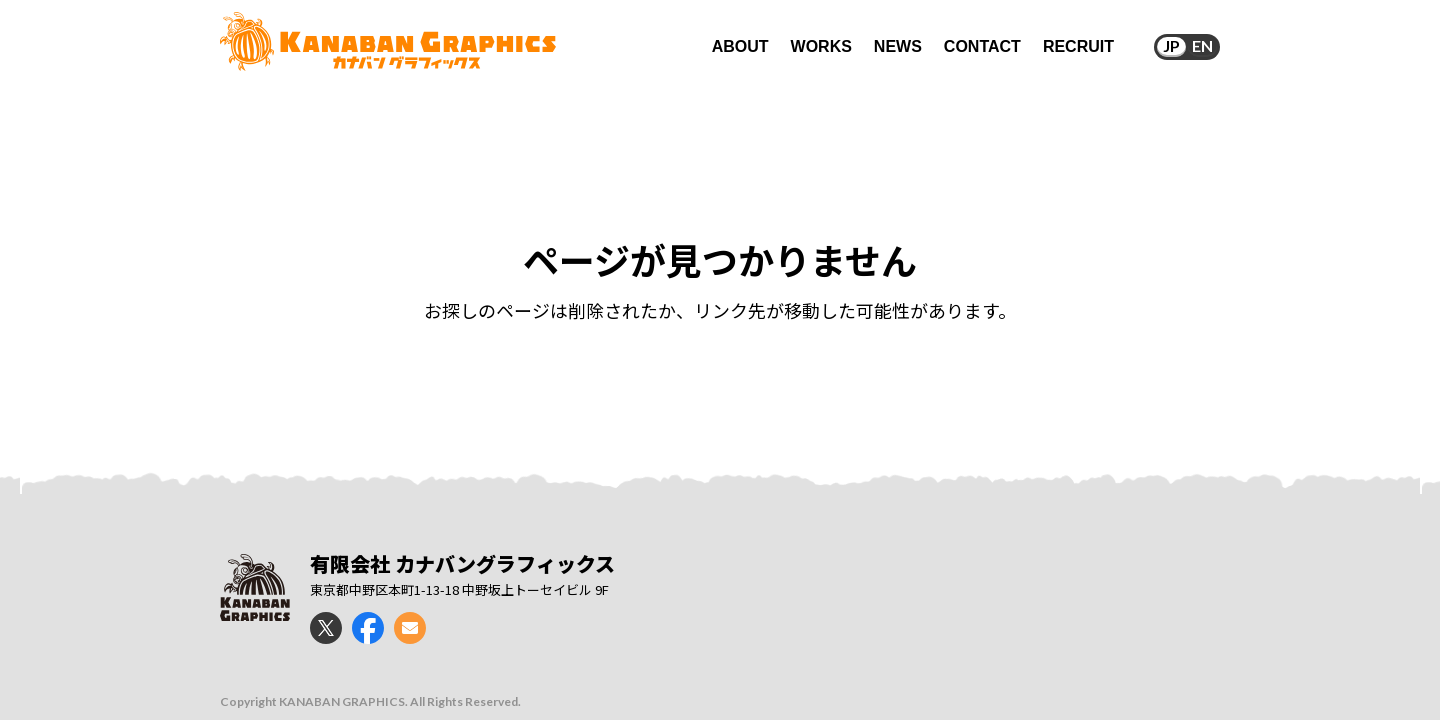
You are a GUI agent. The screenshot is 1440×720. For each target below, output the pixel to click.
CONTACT (982, 46)
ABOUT (740, 46)
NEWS (898, 46)
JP (1171, 46)
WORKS (821, 46)
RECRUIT (1078, 46)
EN (1202, 46)
